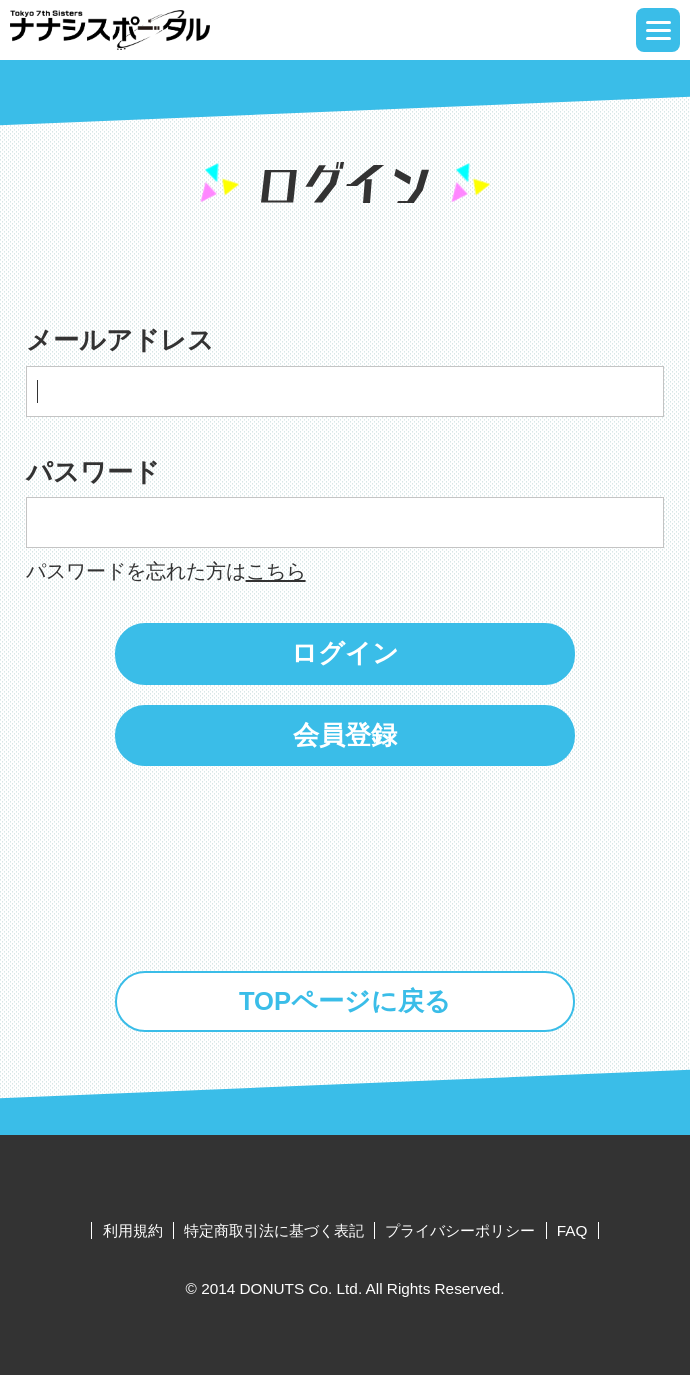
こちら (276, 570)
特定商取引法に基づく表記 (274, 1230)
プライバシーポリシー (460, 1230)
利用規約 (133, 1230)
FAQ (572, 1230)
